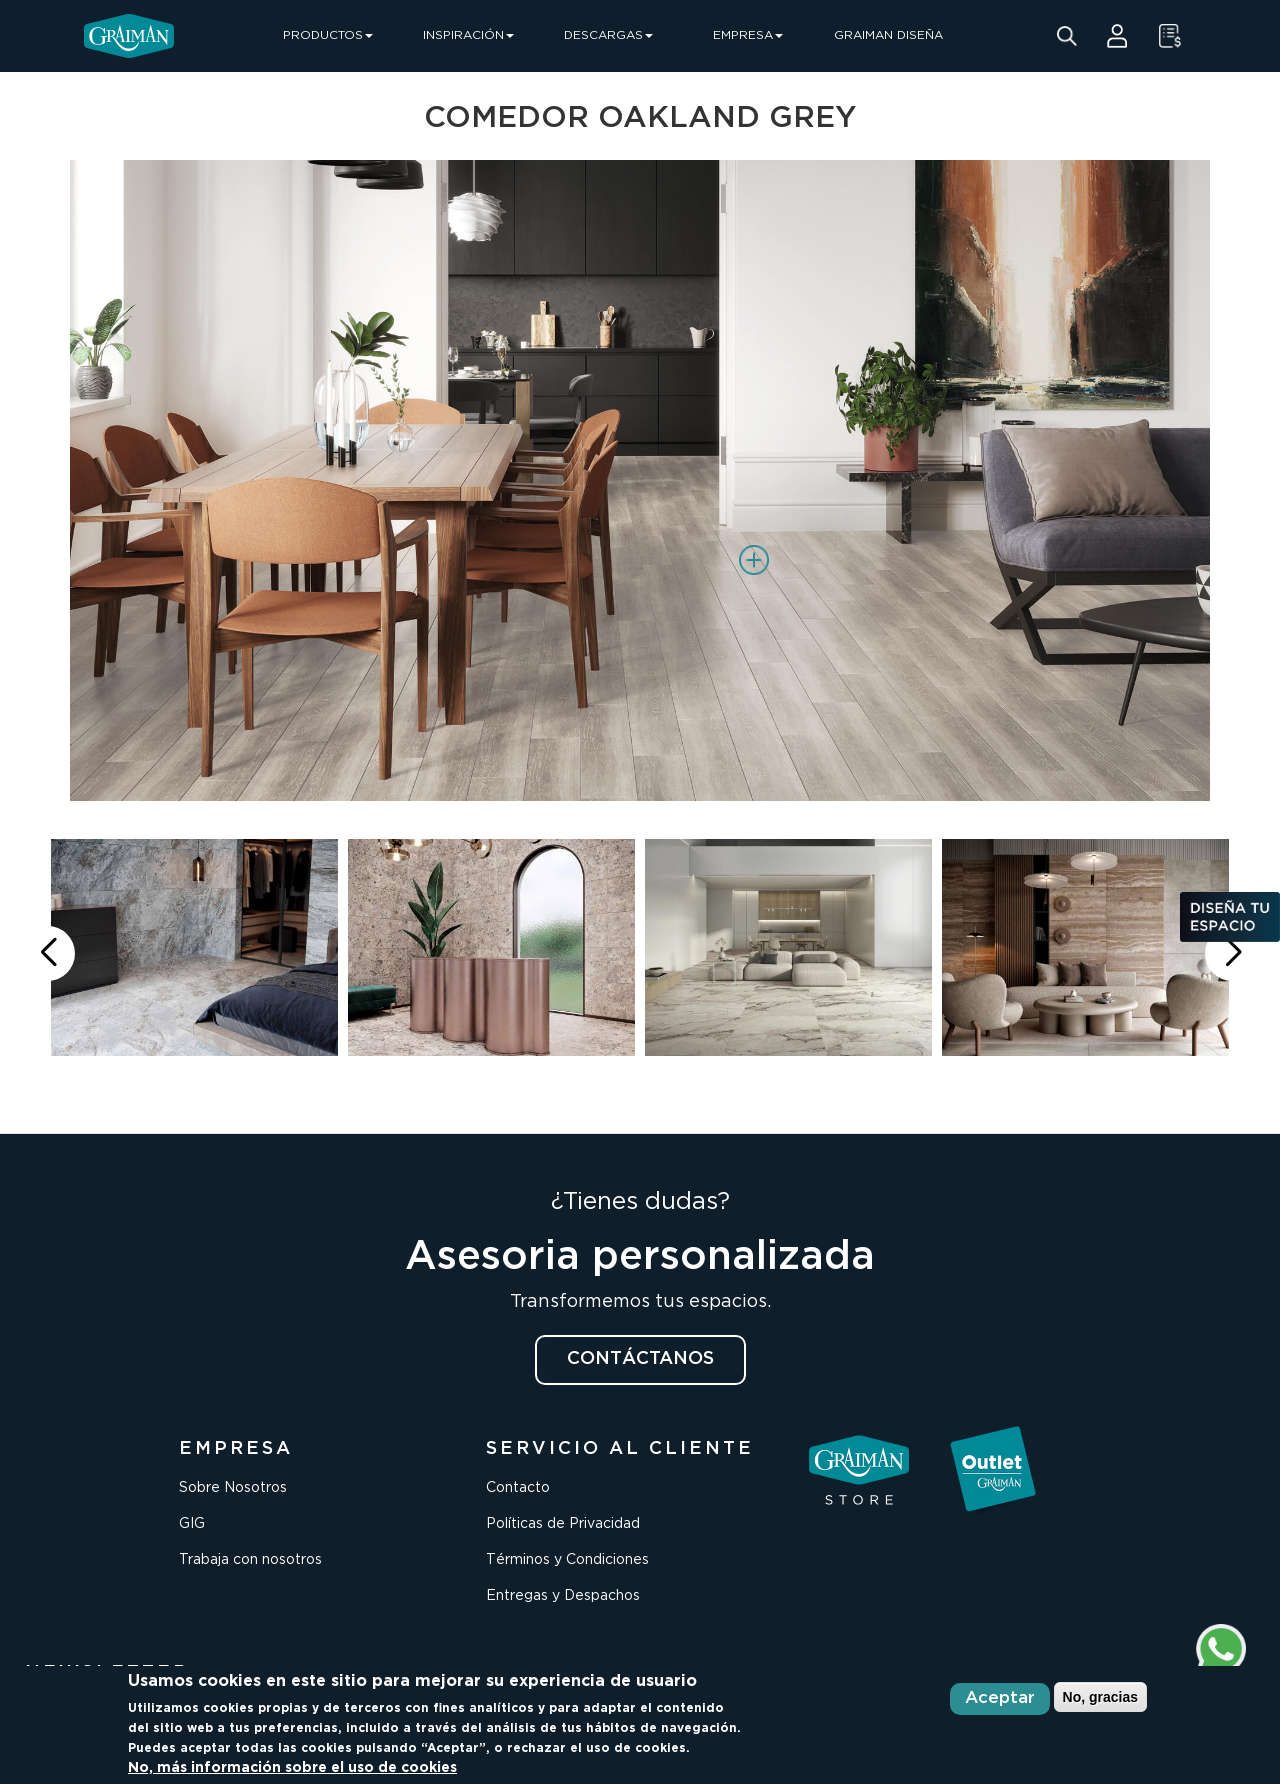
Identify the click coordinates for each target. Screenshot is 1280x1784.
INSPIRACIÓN (468, 35)
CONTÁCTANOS (640, 1359)
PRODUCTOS (328, 35)
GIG (192, 1524)
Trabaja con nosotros (250, 1560)
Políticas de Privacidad (563, 1524)
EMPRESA (748, 35)
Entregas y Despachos (563, 1596)
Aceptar (1000, 1698)
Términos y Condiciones (567, 1560)
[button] (1232, 953)
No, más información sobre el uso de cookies (292, 1768)
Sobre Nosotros (233, 1488)
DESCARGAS (608, 35)
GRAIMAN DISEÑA (888, 35)
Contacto (518, 1488)
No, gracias (1100, 1697)
